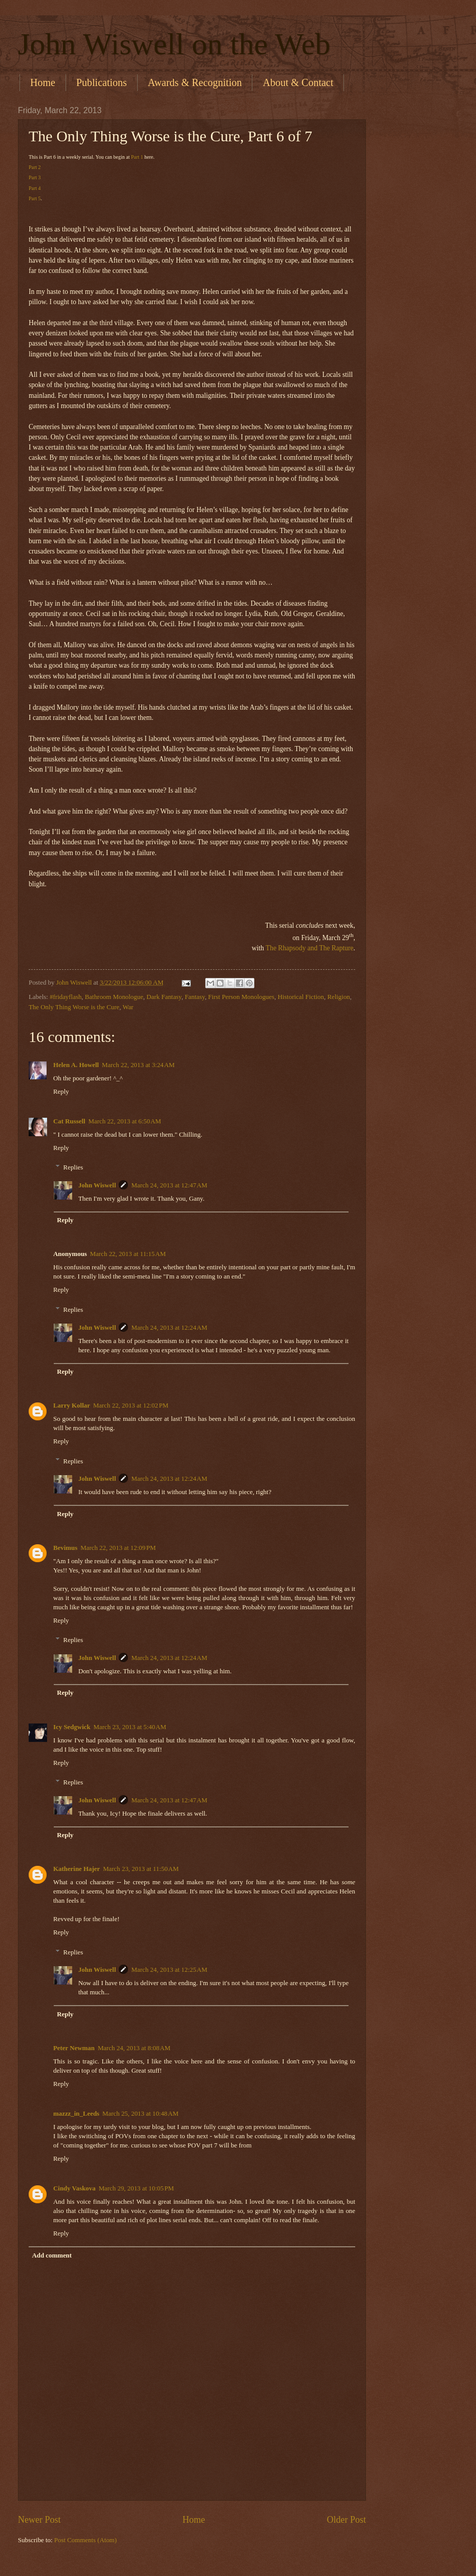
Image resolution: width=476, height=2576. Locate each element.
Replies (73, 1167)
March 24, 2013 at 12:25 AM (169, 1969)
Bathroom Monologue (114, 996)
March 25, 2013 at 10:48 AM (140, 2113)
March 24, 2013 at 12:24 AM (169, 1327)
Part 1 (137, 157)
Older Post (346, 2520)
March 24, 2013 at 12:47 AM (169, 1185)
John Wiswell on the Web (174, 44)
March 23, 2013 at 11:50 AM (141, 1868)
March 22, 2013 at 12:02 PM (130, 1405)
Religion (338, 996)
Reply (61, 1091)
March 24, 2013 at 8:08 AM (134, 2048)
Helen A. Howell (76, 1065)
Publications (101, 82)
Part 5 (35, 198)
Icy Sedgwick (72, 1727)
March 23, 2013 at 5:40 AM (130, 1727)
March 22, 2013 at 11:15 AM (128, 1254)
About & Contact (298, 82)
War (128, 1007)
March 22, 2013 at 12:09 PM (118, 1547)
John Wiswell (97, 1185)
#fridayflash (65, 996)
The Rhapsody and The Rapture (310, 948)
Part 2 (35, 167)
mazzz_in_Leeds (76, 2113)
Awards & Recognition (195, 82)
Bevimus (65, 1547)
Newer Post (39, 2520)
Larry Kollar (71, 1405)
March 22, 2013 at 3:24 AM (138, 1065)
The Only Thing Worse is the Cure (74, 1007)
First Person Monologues (241, 996)
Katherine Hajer (76, 1868)
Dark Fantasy (163, 996)
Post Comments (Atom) (85, 2540)
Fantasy (195, 996)
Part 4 (35, 188)
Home (42, 82)
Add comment (52, 2255)
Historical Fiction (300, 996)
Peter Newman (74, 2048)
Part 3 (35, 177)
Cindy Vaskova (74, 2188)
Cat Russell (69, 1121)
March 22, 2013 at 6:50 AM (125, 1121)
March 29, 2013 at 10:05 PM (136, 2188)
